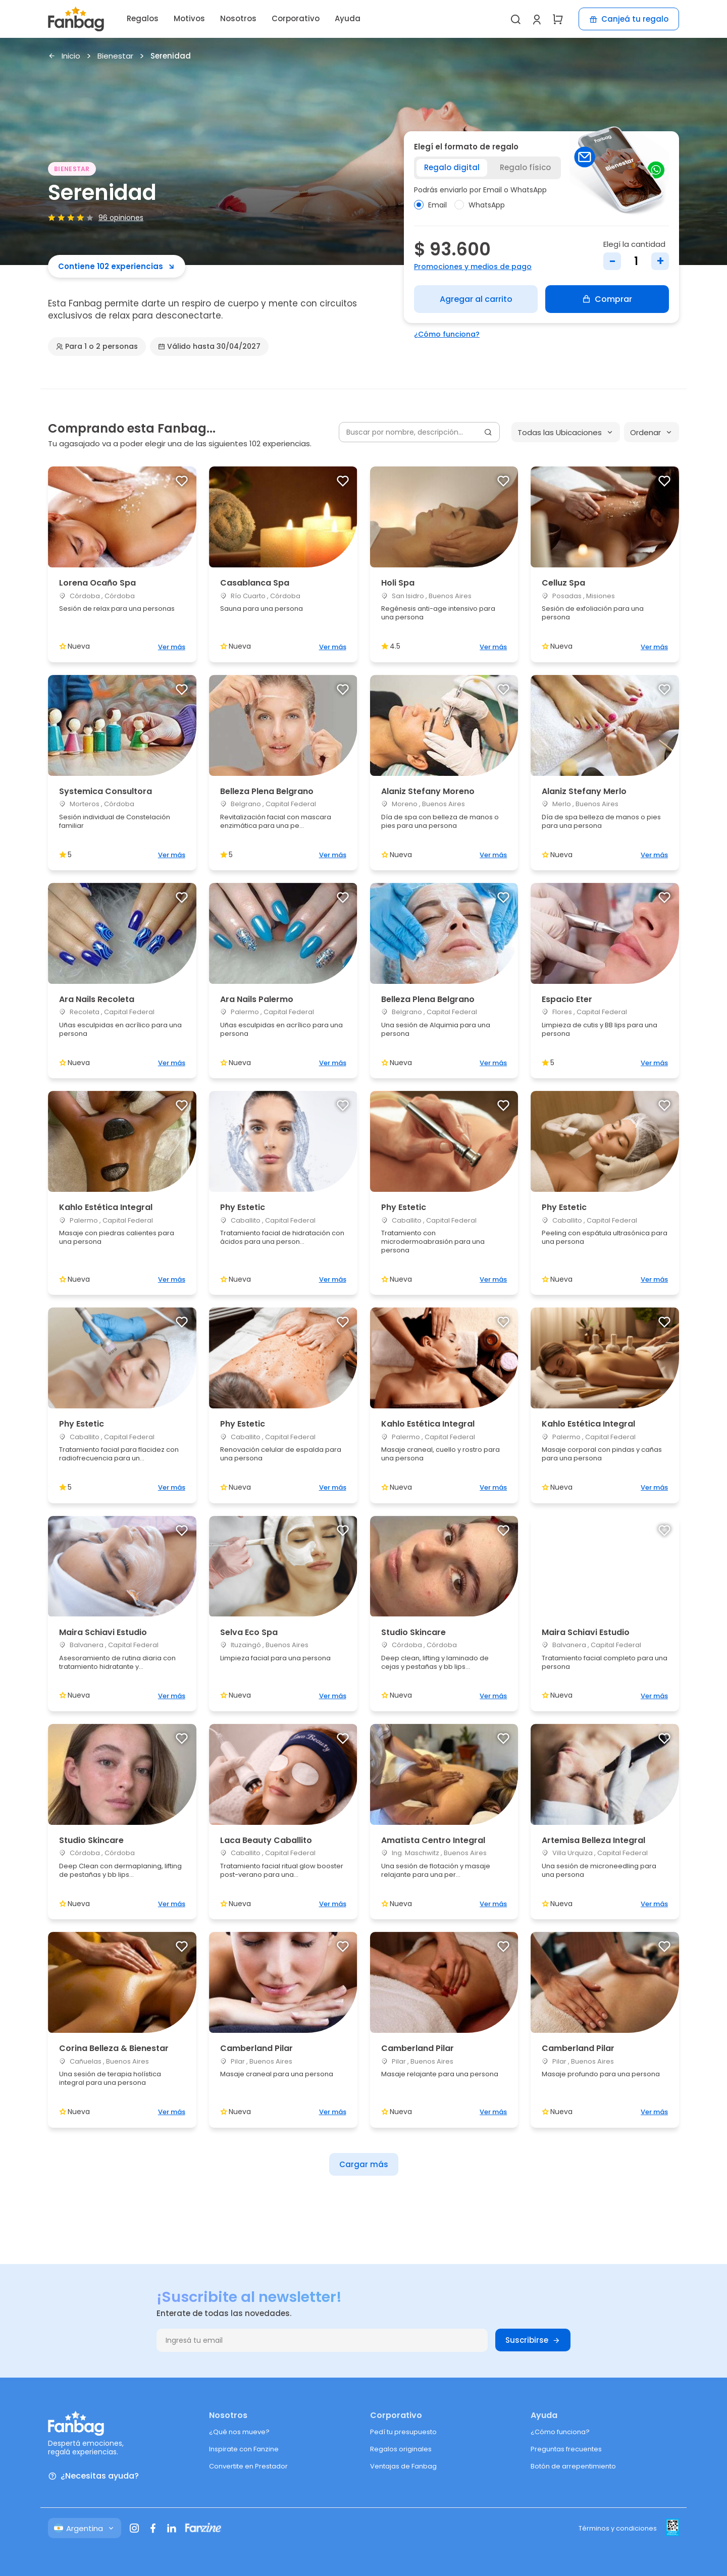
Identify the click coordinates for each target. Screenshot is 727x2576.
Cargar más (363, 2164)
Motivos (189, 18)
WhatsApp (479, 205)
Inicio (64, 56)
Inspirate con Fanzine (244, 2449)
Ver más (171, 647)
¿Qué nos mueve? (239, 2432)
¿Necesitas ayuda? (93, 2476)
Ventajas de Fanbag (403, 2466)
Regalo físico (525, 167)
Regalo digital (452, 167)
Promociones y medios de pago (473, 266)
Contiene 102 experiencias (116, 266)
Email (430, 205)
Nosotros (238, 18)
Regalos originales (401, 2449)
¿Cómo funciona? (447, 334)
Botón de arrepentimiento (573, 2466)
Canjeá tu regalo (628, 19)
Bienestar (115, 56)
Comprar (607, 299)
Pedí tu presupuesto (403, 2432)
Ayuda (347, 18)
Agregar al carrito (476, 299)
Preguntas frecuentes (566, 2449)
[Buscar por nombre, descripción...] (419, 432)
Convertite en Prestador (248, 2466)
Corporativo (296, 18)
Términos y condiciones (618, 2528)
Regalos (143, 18)
